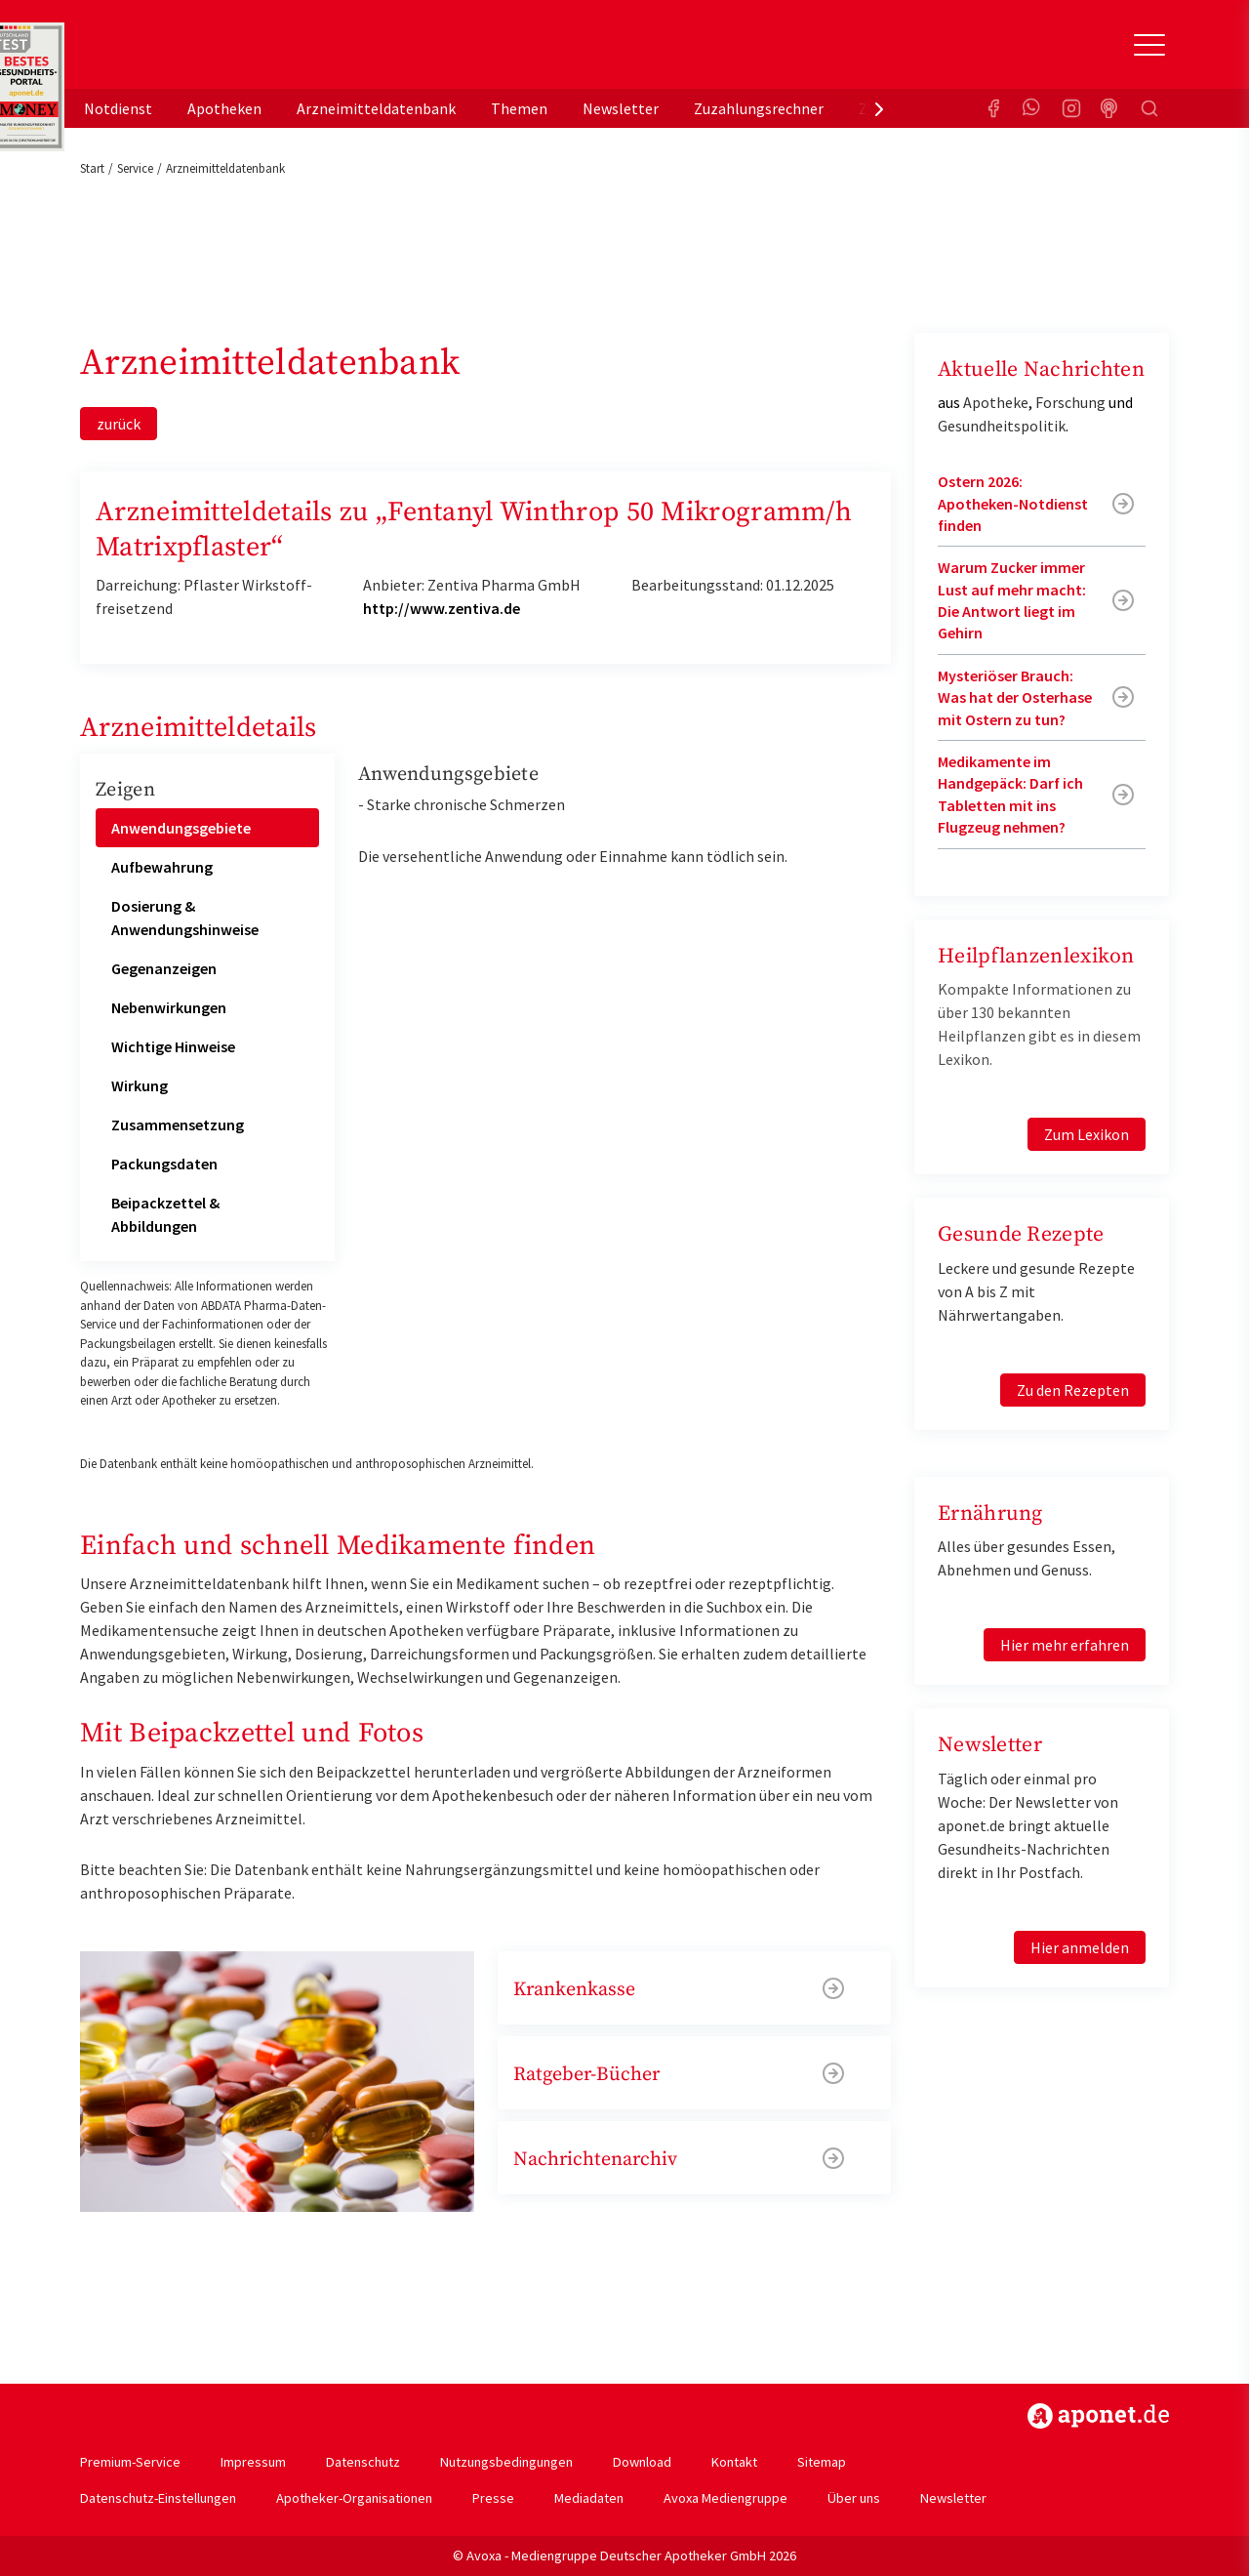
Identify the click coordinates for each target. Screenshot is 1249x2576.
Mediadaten (589, 2498)
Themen (519, 108)
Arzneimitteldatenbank (376, 108)
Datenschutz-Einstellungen (158, 2498)
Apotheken (224, 108)
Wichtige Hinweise (173, 1046)
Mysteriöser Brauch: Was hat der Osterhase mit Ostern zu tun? (1015, 697)
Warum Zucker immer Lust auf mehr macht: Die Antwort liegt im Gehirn (1012, 599)
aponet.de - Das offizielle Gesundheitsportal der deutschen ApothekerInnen (211, 51)
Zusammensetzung (177, 1124)
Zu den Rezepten (1073, 1390)
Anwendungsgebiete (181, 828)
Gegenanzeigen (164, 968)
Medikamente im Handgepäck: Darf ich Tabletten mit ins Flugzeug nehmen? (1010, 794)
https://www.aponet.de (1098, 2416)
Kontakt (734, 2462)
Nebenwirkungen (168, 1007)
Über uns (853, 2498)
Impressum (253, 2462)
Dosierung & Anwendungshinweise (185, 917)
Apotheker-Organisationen (354, 2498)
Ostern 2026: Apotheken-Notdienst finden (1013, 503)
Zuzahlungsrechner (759, 108)
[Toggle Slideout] (1149, 44)
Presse (493, 2498)
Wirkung (139, 1085)
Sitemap (821, 2462)
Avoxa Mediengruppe (725, 2498)
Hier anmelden (1079, 1947)
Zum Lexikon (1086, 1134)
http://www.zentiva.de (441, 608)
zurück (119, 423)
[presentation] (879, 108)
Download (642, 2462)
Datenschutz (363, 2462)
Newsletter (621, 108)
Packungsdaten (164, 1163)
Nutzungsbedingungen (506, 2462)
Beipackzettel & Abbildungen (165, 1214)
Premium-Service (130, 2462)
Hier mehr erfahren (1064, 1645)
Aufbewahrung (162, 867)
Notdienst (118, 108)
